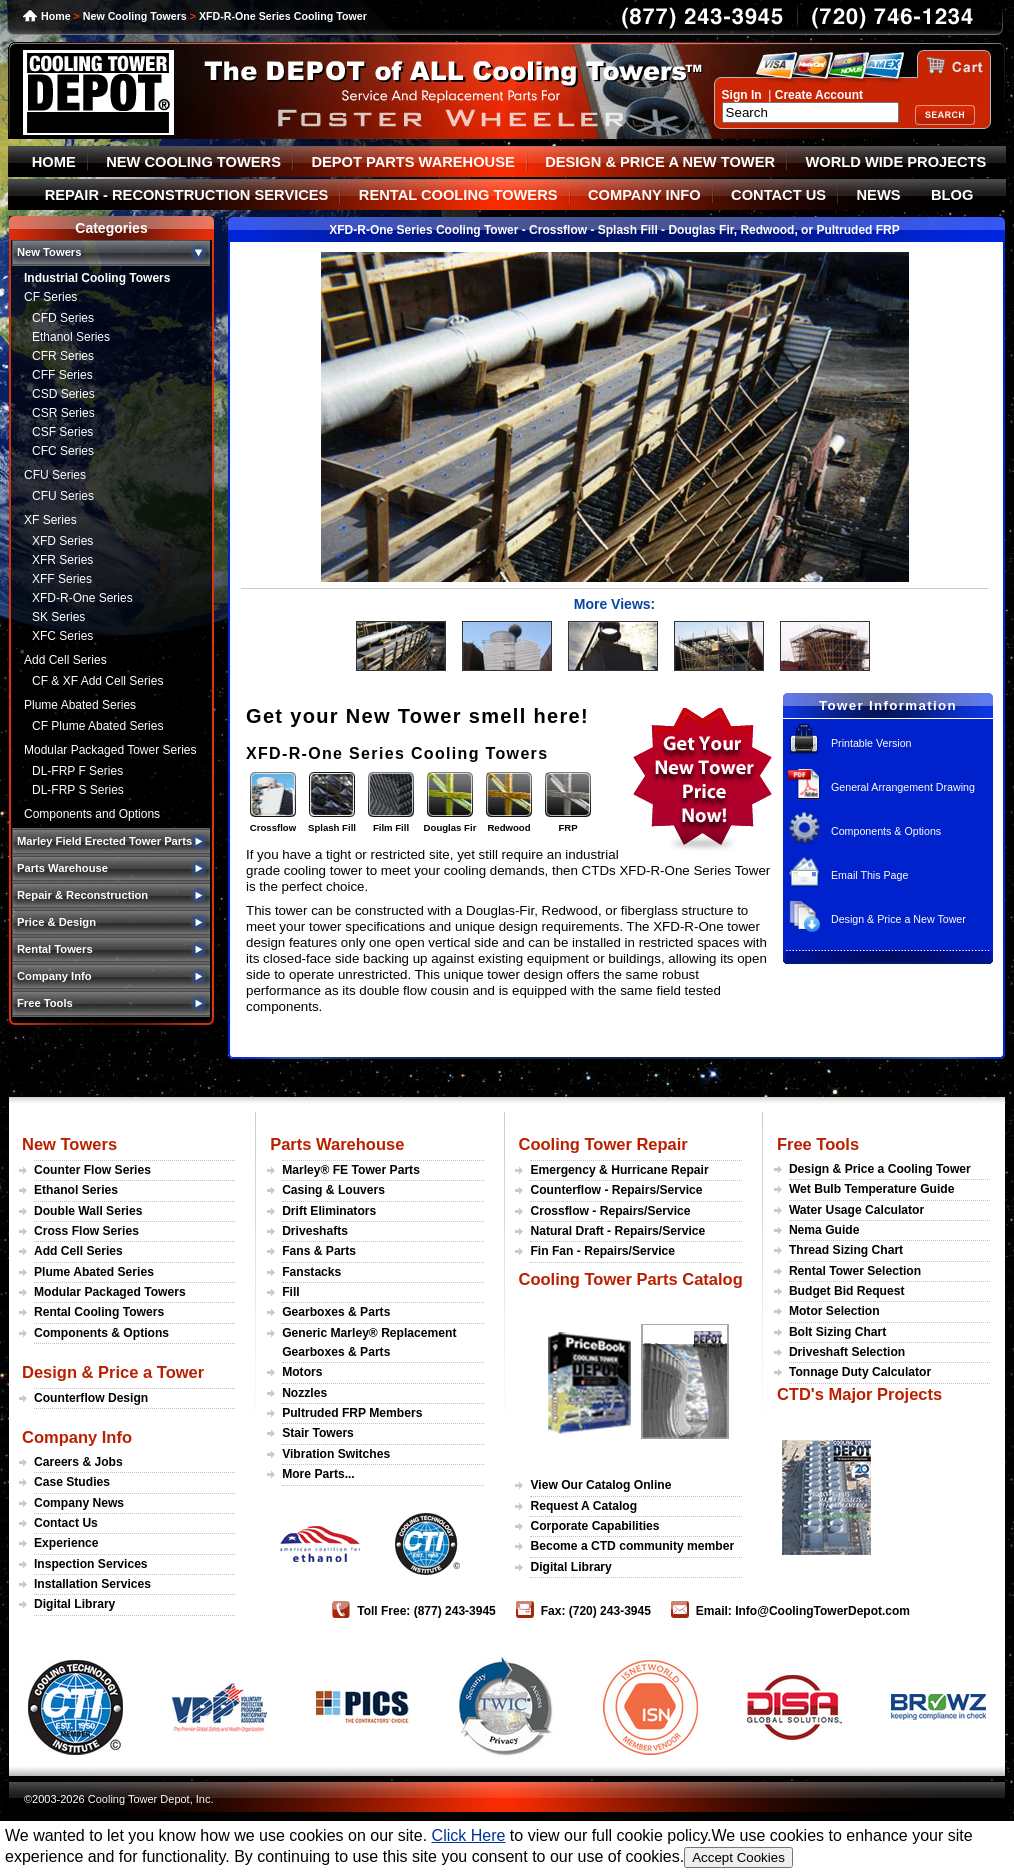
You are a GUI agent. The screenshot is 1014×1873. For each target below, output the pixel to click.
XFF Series (62, 579)
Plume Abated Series (80, 705)
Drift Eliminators (329, 1211)
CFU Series (55, 475)
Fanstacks (311, 1272)
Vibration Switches (336, 1454)
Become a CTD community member (632, 1546)
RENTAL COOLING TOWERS (458, 195)
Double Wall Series (88, 1211)
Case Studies (72, 1482)
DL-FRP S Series (78, 790)
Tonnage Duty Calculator (860, 1372)
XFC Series (62, 636)
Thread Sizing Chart (846, 1250)
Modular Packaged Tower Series (110, 750)
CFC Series (63, 451)
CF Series (50, 297)
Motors (302, 1372)
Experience (66, 1543)
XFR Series (62, 560)
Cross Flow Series (86, 1231)
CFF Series (62, 375)
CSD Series (63, 394)
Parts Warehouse (337, 1144)
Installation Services (92, 1584)
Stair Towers (318, 1433)
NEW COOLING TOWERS (193, 162)
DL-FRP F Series (77, 771)
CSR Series (63, 413)
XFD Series (62, 541)
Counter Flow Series (92, 1170)
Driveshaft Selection (847, 1352)
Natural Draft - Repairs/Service (617, 1231)
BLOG (952, 195)
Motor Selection (834, 1311)
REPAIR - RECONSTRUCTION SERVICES (187, 195)
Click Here (469, 1835)
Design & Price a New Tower (898, 919)
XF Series (50, 520)
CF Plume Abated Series (97, 726)
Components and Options (92, 814)
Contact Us (66, 1523)
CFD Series (63, 318)
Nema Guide (824, 1230)
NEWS (879, 195)
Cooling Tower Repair (602, 1144)
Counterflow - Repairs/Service (616, 1190)
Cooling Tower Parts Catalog (630, 1279)
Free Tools (818, 1144)
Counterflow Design (91, 1398)
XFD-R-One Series (82, 598)
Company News (79, 1503)
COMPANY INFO (644, 195)
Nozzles (304, 1393)
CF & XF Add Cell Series (97, 681)
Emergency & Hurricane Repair (619, 1170)
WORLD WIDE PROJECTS (896, 162)
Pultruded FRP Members (352, 1413)
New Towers (69, 1144)
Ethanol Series (71, 337)
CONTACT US (778, 195)
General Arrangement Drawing (903, 787)
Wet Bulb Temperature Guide (872, 1189)
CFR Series (63, 356)
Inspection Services (91, 1564)
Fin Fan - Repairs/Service (602, 1251)
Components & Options (886, 831)
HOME (54, 162)
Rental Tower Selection (855, 1271)
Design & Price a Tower (113, 1372)
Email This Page (869, 875)
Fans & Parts (319, 1251)
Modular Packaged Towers (110, 1292)
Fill (290, 1292)
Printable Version (871, 743)
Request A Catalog (583, 1506)
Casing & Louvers (333, 1190)
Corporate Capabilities (594, 1526)
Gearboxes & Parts (336, 1312)
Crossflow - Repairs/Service (610, 1211)
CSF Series (62, 432)
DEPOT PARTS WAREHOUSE (412, 162)
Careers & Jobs (78, 1462)
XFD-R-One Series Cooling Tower (283, 16)
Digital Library (74, 1604)
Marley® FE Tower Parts (351, 1170)
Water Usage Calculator (856, 1210)
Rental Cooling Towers (99, 1312)
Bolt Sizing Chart (837, 1332)
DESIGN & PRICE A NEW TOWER (660, 162)
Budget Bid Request (847, 1291)
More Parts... (318, 1474)
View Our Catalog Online (600, 1485)
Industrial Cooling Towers (97, 278)
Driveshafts (315, 1231)
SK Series (58, 617)
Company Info (77, 1437)
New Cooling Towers (135, 16)
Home (56, 16)
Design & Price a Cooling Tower (880, 1169)
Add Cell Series (65, 660)
